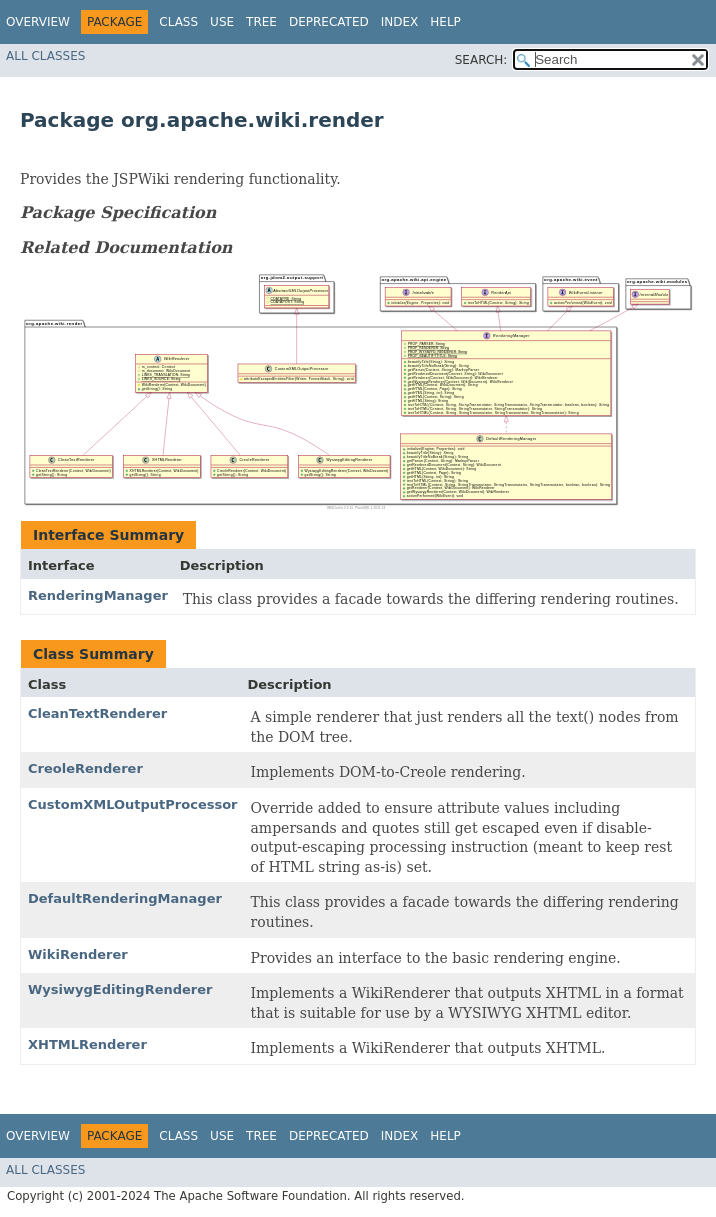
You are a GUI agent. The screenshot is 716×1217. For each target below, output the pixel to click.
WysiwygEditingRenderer (120, 989)
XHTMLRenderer (87, 1044)
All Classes (45, 56)
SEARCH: (481, 60)
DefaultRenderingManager (125, 898)
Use (222, 22)
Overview (38, 22)
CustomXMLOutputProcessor (133, 804)
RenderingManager (98, 595)
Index (400, 22)
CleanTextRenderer (97, 713)
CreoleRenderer (85, 768)
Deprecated (329, 22)
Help (445, 22)
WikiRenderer (78, 954)
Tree (261, 22)
